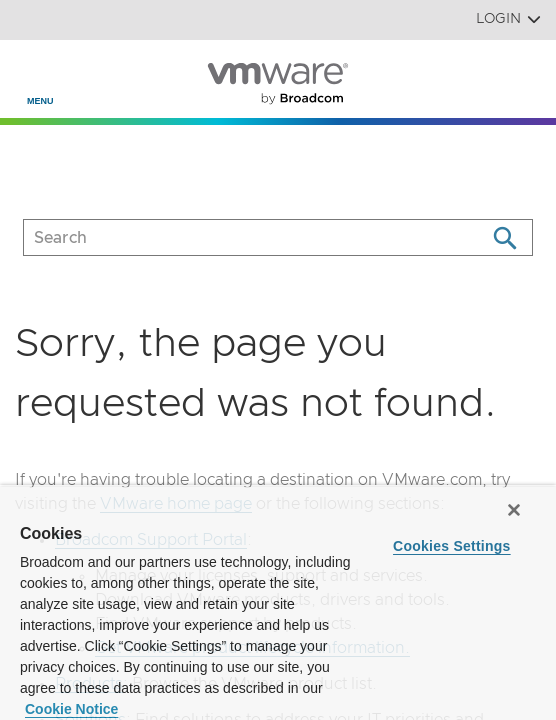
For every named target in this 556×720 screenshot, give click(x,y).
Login (508, 19)
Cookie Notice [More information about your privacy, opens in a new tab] (71, 709)
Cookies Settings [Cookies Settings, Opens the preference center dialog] (452, 546)
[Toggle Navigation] (31, 71)
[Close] (514, 510)
